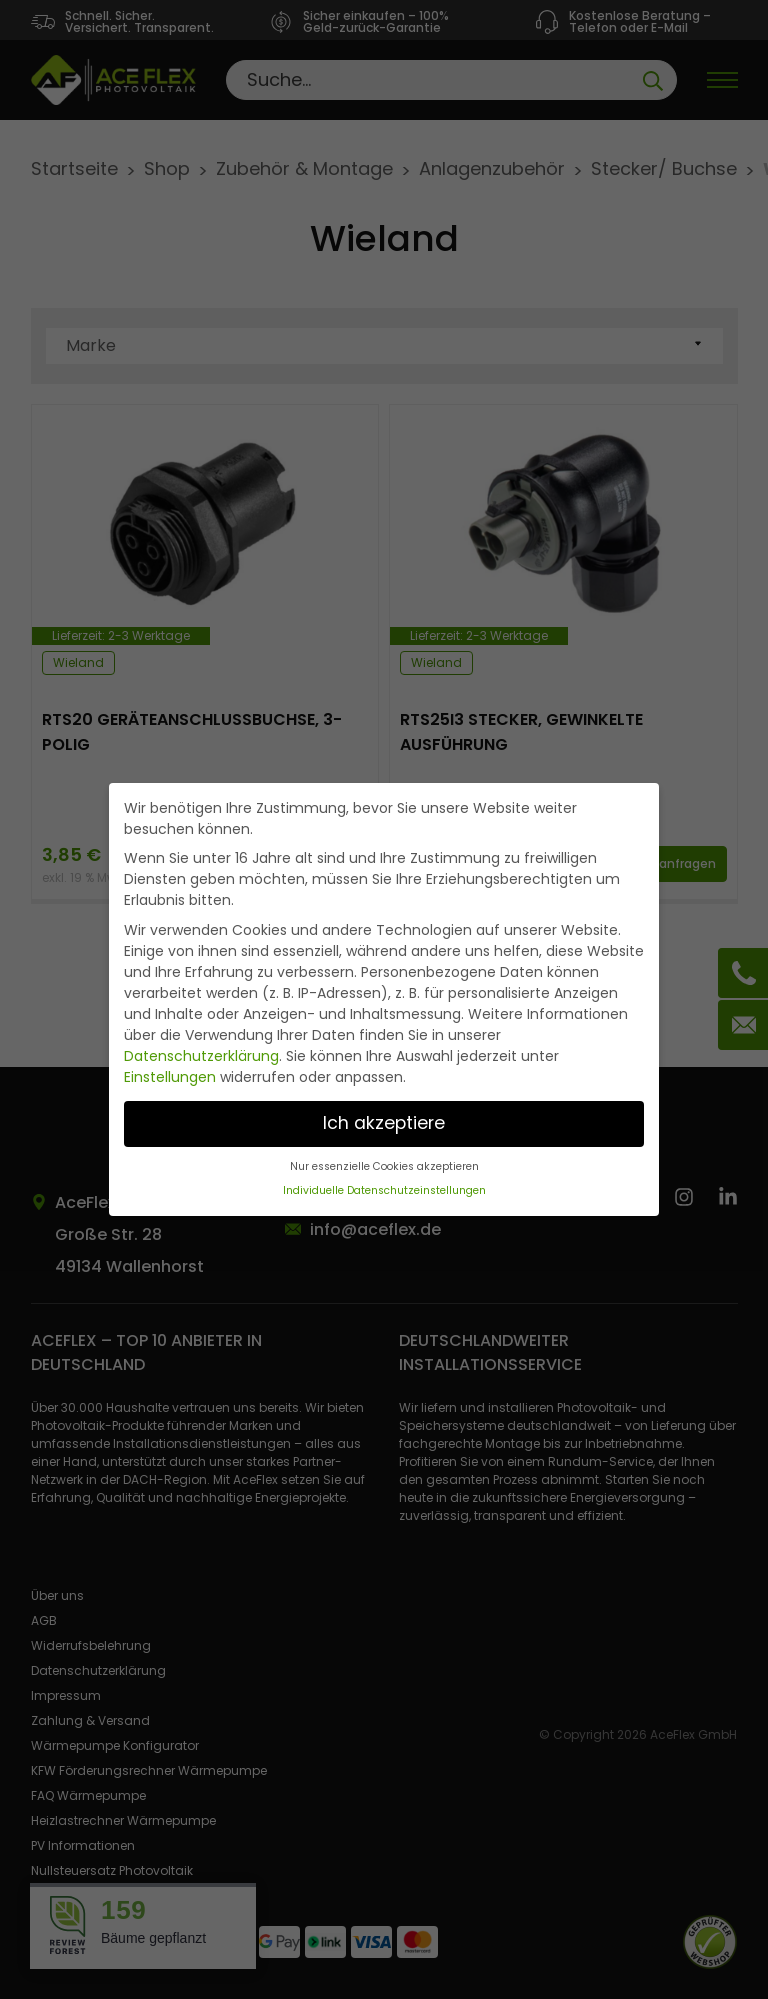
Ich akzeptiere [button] (384, 1123)
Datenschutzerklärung (201, 1056)
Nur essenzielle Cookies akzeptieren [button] (384, 1166)
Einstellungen (170, 1077)
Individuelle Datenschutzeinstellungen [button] (384, 1190)
